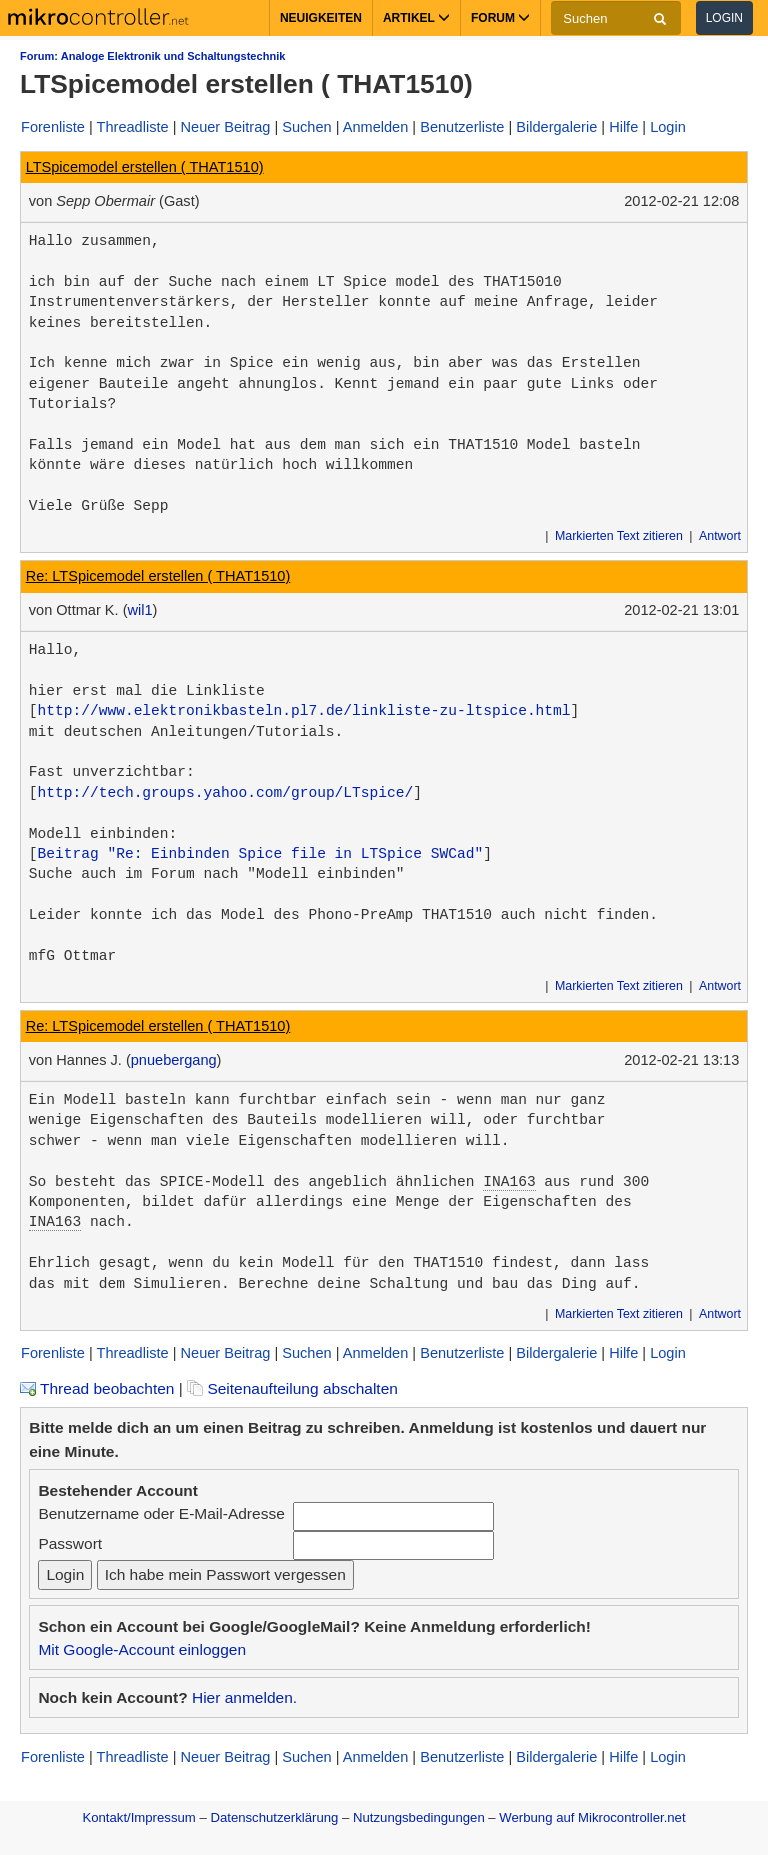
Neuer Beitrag (226, 127)
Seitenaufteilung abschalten (292, 1388)
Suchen (306, 127)
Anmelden (376, 127)
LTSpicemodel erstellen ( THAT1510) (145, 167)
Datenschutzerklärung (274, 1817)
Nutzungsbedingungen (419, 1817)
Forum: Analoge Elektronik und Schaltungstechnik (152, 56)
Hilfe (623, 127)
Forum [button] (500, 18)
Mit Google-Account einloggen (142, 1649)
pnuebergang (174, 1060)
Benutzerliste (462, 127)
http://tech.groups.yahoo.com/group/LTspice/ (226, 793)
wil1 (139, 610)
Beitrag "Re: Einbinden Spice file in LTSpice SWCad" (261, 854)
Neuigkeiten (321, 18)
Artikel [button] (416, 18)
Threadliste (133, 127)
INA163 (509, 1182)
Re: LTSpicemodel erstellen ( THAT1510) (158, 576)
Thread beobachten (97, 1388)
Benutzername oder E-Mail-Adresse (161, 1513)
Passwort (70, 1543)
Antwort (720, 536)
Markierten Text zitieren (619, 536)
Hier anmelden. (244, 1697)
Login (724, 18)
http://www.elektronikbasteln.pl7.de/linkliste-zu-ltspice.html (304, 711)
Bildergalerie (556, 127)
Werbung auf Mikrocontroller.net (592, 1817)
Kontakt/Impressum (138, 1817)
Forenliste (53, 127)
